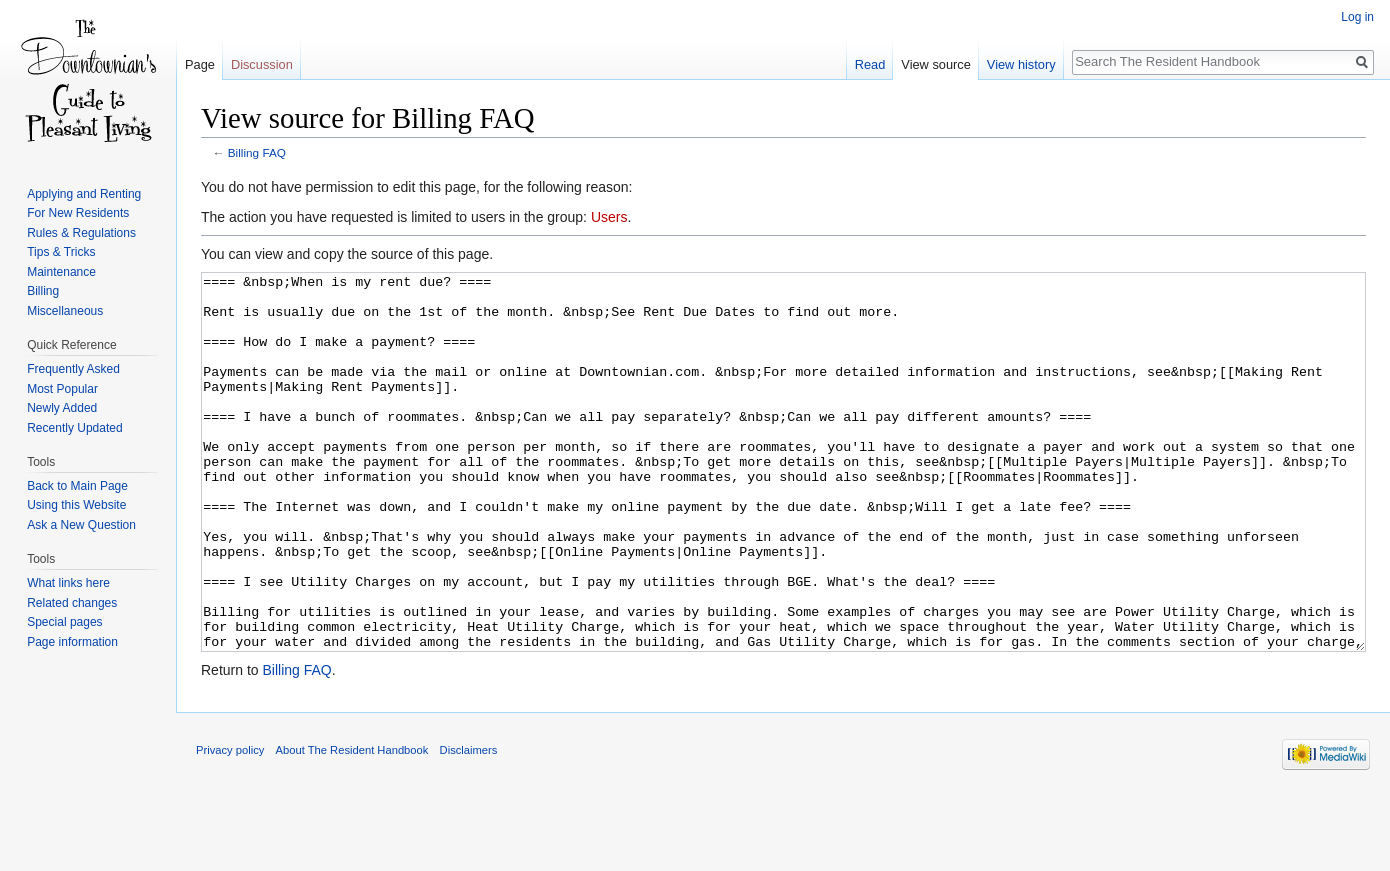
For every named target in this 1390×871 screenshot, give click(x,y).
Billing (43, 291)
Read (870, 64)
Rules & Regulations (81, 233)
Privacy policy (230, 825)
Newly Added (62, 408)
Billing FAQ (257, 152)
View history (1021, 64)
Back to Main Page (77, 486)
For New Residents (78, 213)
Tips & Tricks (61, 252)
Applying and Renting (84, 194)
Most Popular (62, 389)
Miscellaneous (65, 311)
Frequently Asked (73, 369)
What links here (68, 583)
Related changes (72, 603)
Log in (1357, 17)
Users (609, 217)
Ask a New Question (81, 525)
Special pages (64, 622)
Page (200, 64)
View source (935, 64)
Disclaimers (469, 825)
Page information (72, 642)
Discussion (262, 64)
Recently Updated (74, 428)
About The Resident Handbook (352, 825)
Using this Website (76, 505)
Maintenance (61, 272)
